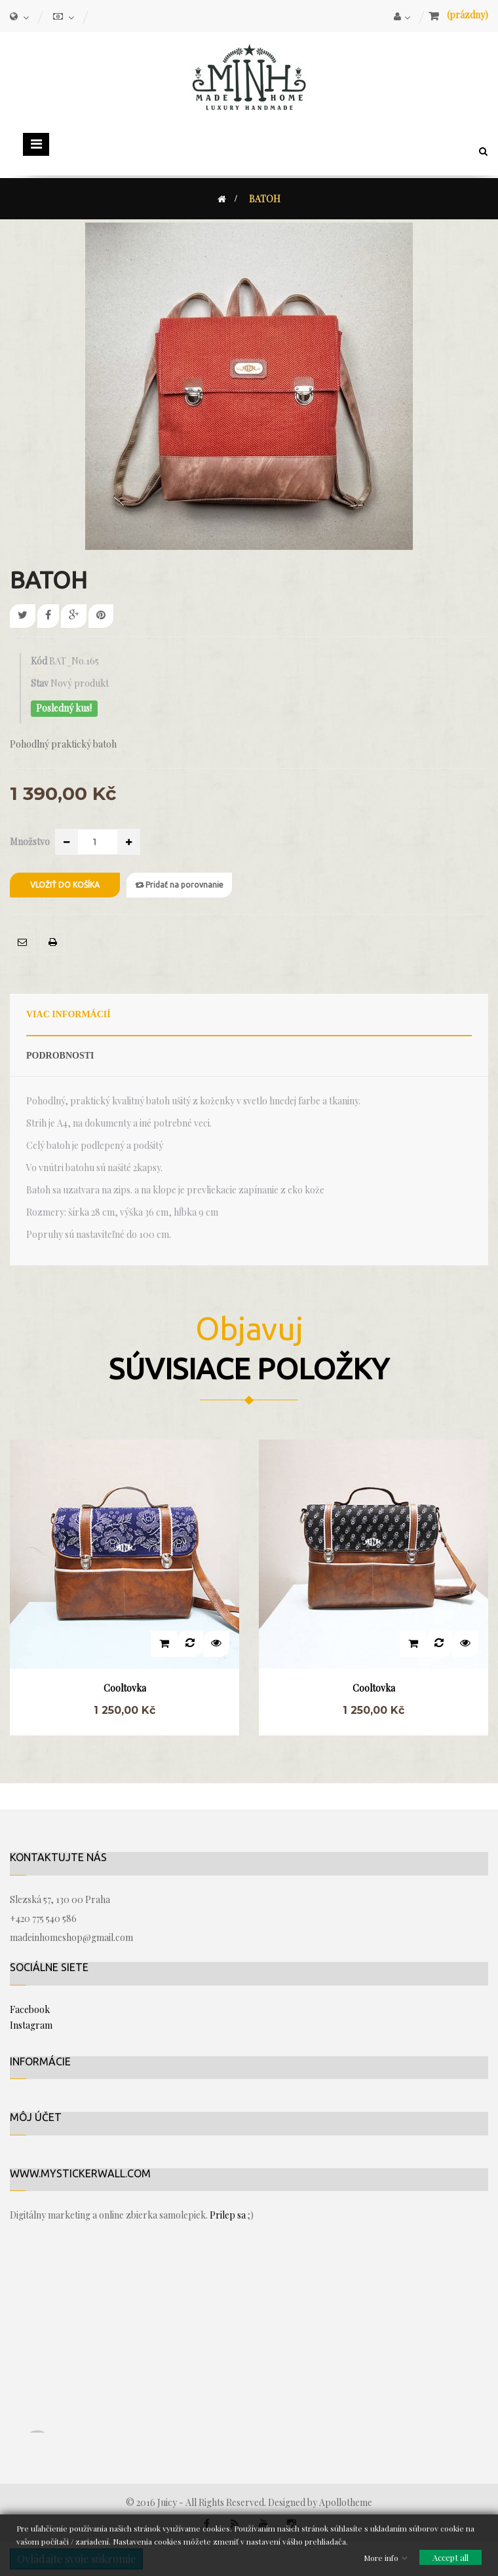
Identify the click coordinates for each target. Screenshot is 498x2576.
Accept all (450, 2557)
